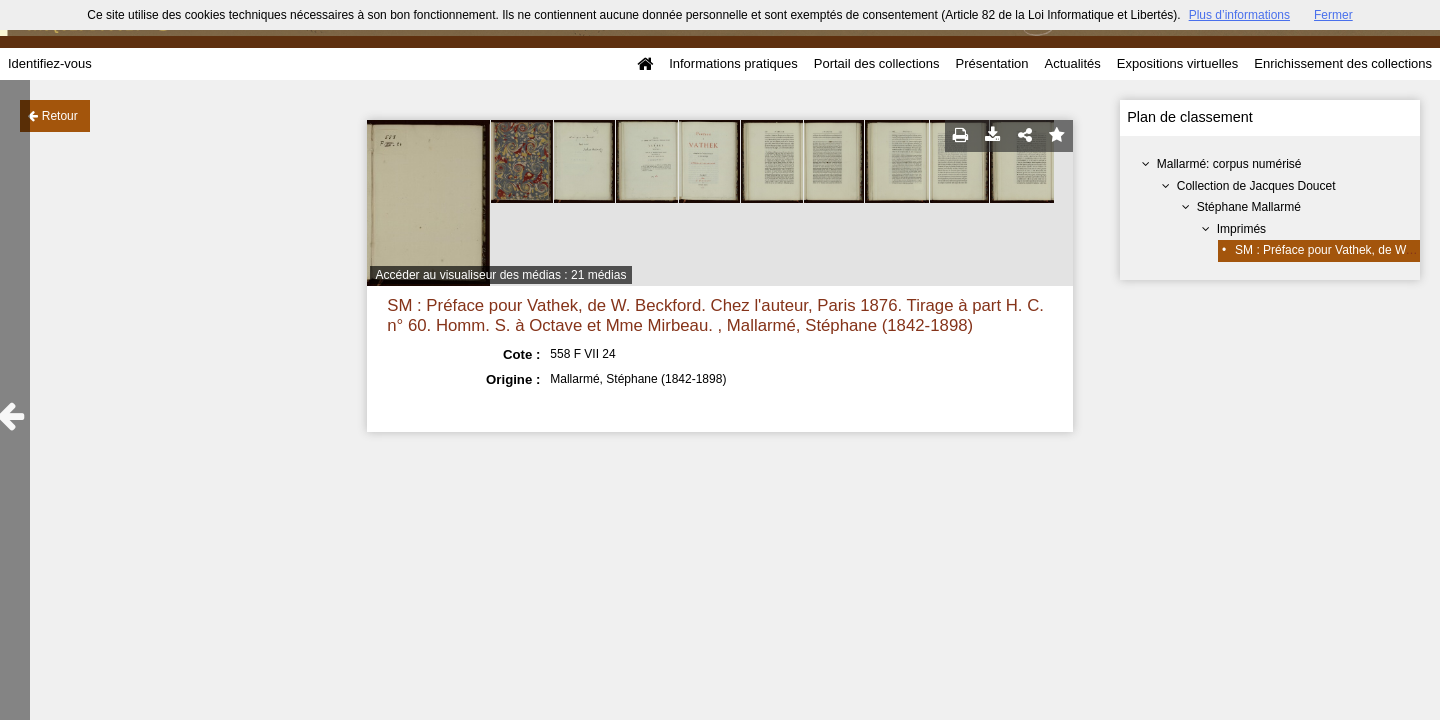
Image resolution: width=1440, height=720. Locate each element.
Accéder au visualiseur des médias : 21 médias (501, 275)
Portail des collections (877, 63)
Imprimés (1241, 229)
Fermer (1333, 15)
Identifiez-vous (50, 63)
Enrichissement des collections (1343, 63)
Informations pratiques (733, 63)
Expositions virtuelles (1177, 63)
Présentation (991, 63)
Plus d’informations (1239, 15)
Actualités (1072, 63)
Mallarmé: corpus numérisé (1229, 164)
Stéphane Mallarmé (1249, 207)
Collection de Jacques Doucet (1256, 186)
